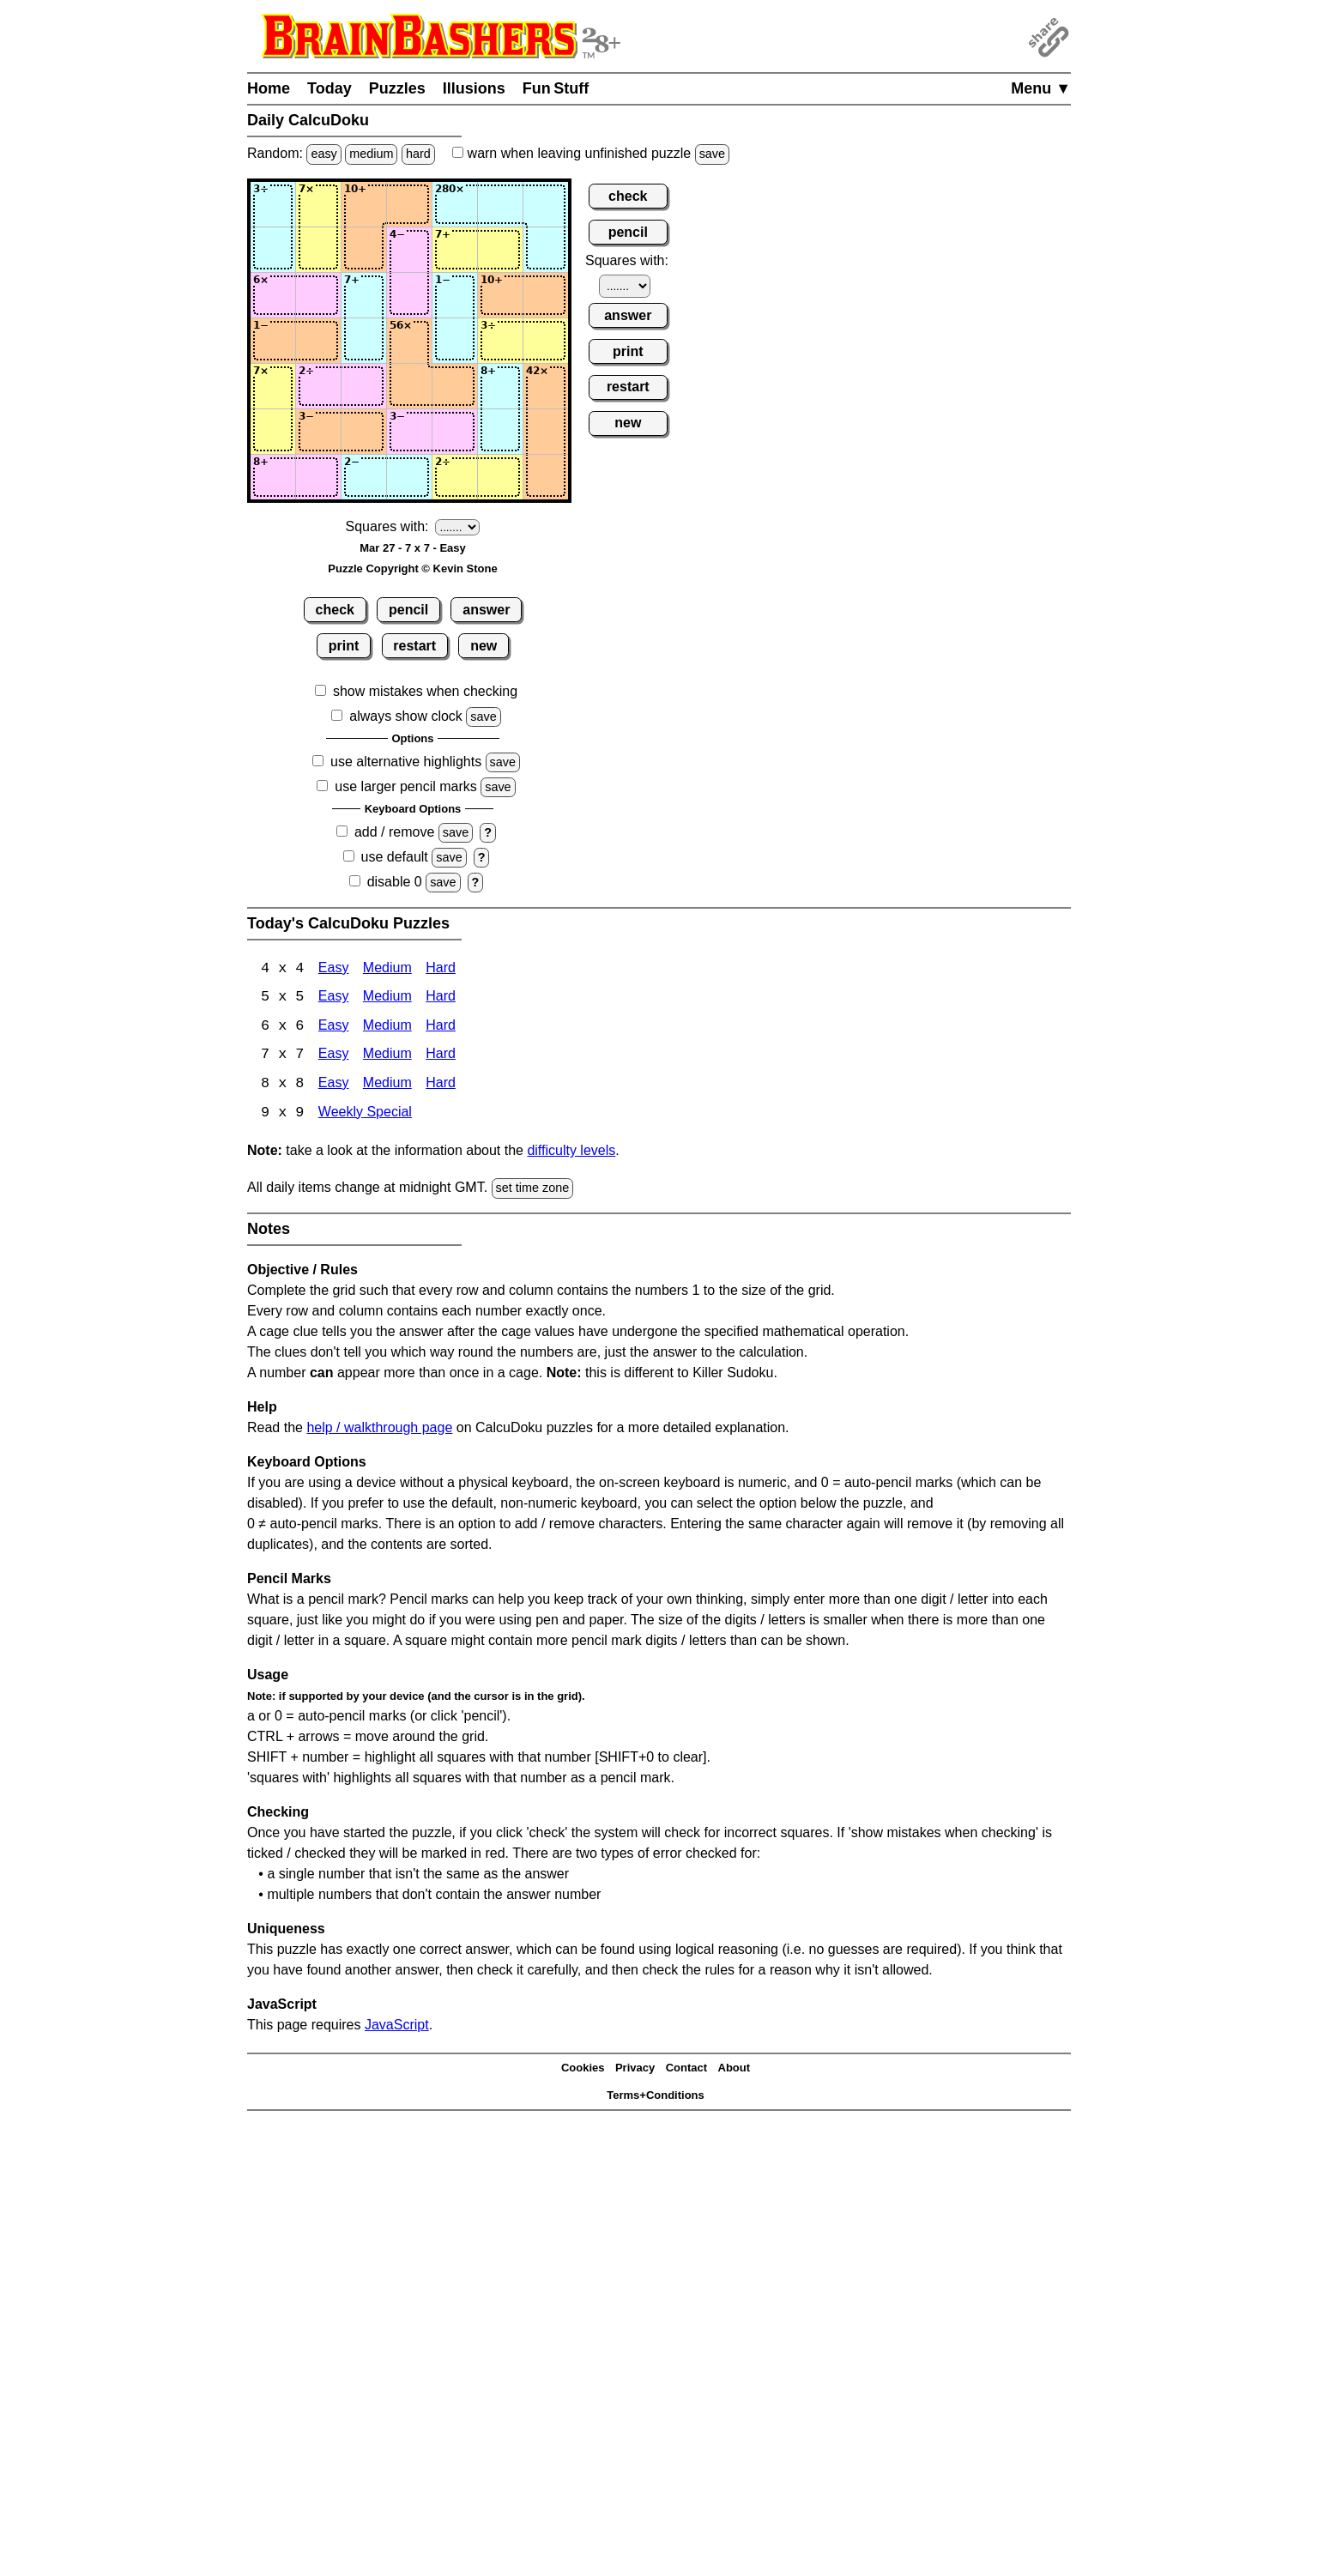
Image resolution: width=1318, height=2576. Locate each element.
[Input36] (500, 295)
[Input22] (318, 249)
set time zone (533, 1190)
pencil (408, 609)
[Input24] (409, 249)
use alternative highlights (405, 761)
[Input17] (545, 204)
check (335, 609)
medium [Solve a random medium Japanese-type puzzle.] (371, 153)
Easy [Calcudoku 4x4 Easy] (333, 969)
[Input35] (454, 295)
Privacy (635, 2070)
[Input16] (500, 204)
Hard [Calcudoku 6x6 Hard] (441, 1027)
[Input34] (409, 295)
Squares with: (387, 526)
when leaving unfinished (590, 153)
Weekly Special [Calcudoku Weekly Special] (365, 1115)
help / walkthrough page (379, 1429)
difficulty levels (571, 1153)
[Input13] (364, 204)
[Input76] (500, 477)
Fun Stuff (556, 88)
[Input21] (273, 249)
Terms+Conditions (655, 2097)
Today (329, 88)
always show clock (406, 716)
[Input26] (500, 249)
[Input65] (454, 431)
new (483, 645)
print (344, 645)
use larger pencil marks (405, 786)
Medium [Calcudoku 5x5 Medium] (387, 998)
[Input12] (318, 204)
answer (486, 609)
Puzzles (397, 88)
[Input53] (364, 386)
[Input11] (273, 204)
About (734, 2070)
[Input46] (500, 340)
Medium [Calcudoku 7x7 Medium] (387, 1056)
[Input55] (454, 386)
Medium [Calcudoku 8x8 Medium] (387, 1086)
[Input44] (409, 340)
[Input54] (409, 386)
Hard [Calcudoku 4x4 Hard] (441, 969)
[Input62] (318, 431)
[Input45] (454, 340)
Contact (686, 2070)
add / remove (394, 832)
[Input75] (454, 477)
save (712, 153)
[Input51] (273, 386)
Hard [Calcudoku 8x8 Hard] (441, 1086)
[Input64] (409, 431)
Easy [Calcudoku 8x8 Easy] (333, 1086)
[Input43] (364, 340)
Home (268, 88)
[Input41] (273, 340)
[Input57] (545, 386)
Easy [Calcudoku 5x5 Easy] (333, 998)
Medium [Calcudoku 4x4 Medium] (387, 969)
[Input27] (545, 249)
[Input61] (273, 431)
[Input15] (454, 204)
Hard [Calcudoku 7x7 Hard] (441, 1056)
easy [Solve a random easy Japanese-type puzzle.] (323, 153)
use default (394, 857)
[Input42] (318, 340)
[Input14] (409, 204)
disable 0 (394, 881)
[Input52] (318, 386)
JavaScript (397, 2026)
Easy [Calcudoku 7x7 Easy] (333, 1056)
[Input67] (545, 431)
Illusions (474, 88)
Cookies (583, 2070)
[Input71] (273, 477)
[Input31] (273, 295)
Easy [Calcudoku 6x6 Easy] (333, 1027)
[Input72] (318, 477)
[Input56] (500, 386)
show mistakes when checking (425, 691)
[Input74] (409, 477)
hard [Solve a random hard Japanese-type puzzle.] (418, 153)
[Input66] (500, 431)
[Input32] (318, 295)
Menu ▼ (1041, 88)
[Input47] (545, 340)
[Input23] (364, 249)
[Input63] (364, 431)
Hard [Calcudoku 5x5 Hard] (441, 998)
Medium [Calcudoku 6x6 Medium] (387, 1027)
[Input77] (545, 477)
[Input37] (545, 295)
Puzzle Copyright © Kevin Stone (412, 568)
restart (414, 645)
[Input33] (364, 295)
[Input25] (454, 249)
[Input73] (364, 477)
